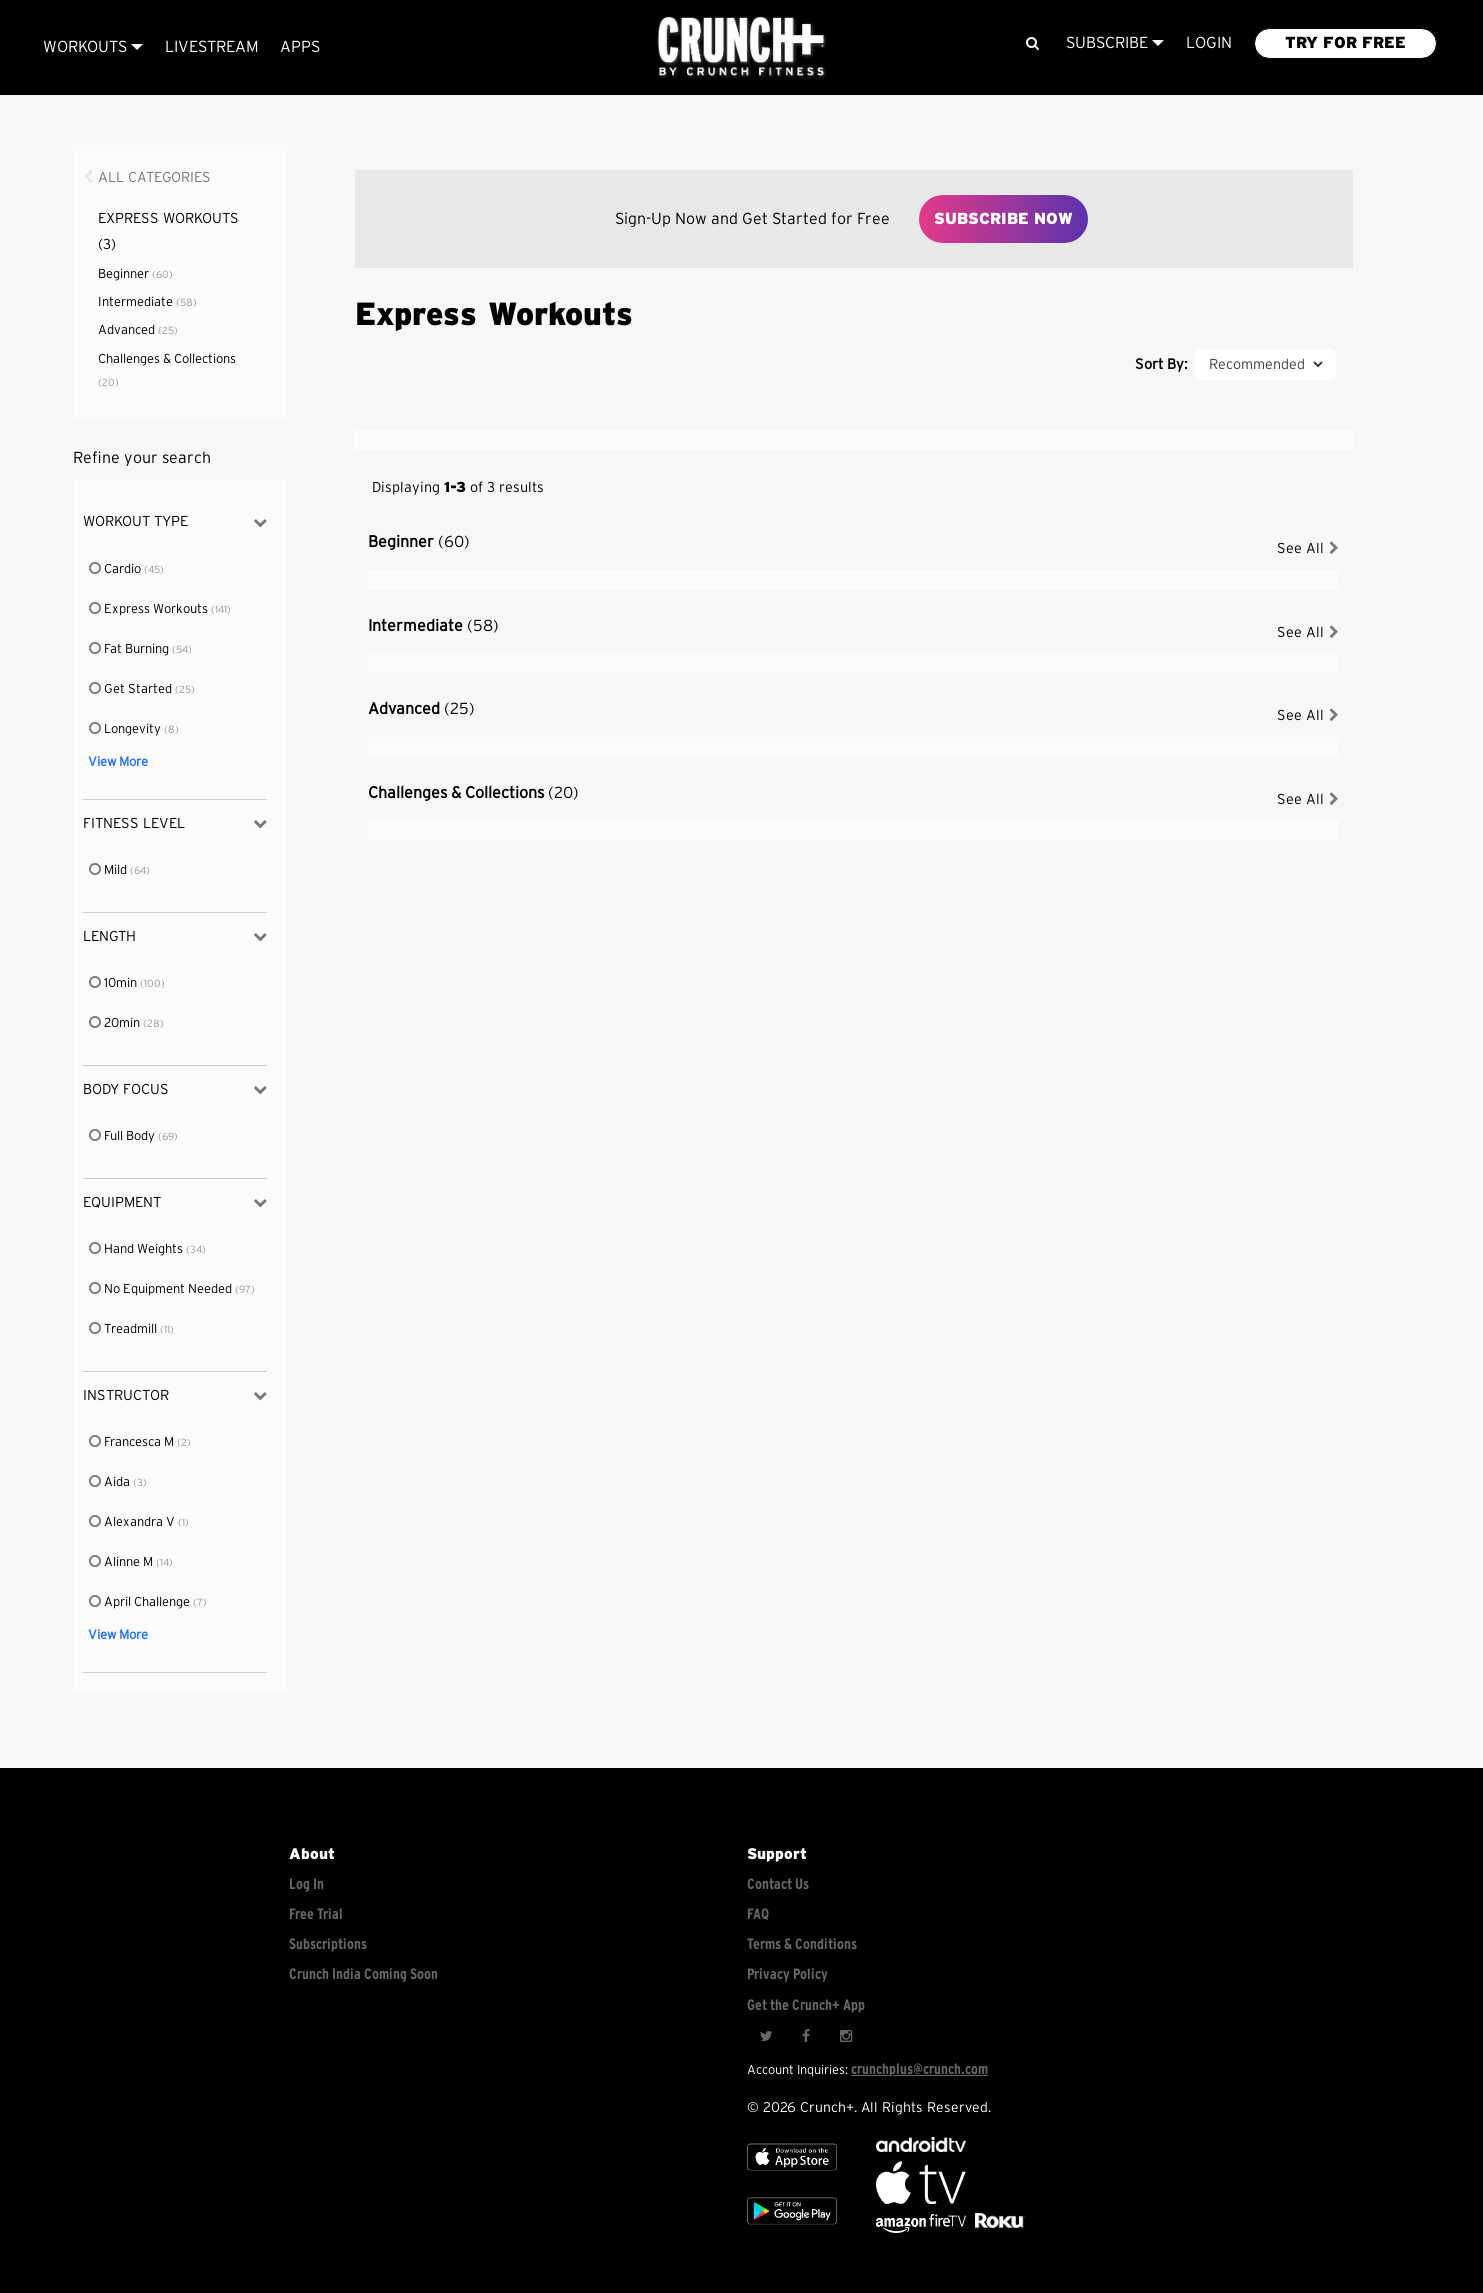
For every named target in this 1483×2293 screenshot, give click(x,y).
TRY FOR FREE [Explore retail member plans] (1345, 43)
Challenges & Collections (473, 793)
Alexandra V (133, 1522)
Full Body (123, 1136)
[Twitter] (766, 2037)
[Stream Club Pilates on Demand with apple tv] (997, 2228)
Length (174, 936)
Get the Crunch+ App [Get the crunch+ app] (806, 2005)
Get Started (131, 689)
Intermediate (147, 302)
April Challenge (140, 1602)
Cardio (116, 569)
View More (118, 762)
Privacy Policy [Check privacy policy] (787, 1974)
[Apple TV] (792, 2174)
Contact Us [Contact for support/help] (778, 1884)
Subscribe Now (1003, 219)
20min (115, 1023)
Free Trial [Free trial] (316, 1914)
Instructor (174, 1395)
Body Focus (174, 1089)
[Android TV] (921, 2147)
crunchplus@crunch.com (919, 2069)
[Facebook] (806, 2037)
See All (1308, 548)
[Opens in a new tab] (922, 2228)
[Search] (1032, 43)
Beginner (135, 274)
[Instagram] (846, 2037)
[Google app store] (792, 2228)
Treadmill (124, 1329)
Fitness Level (174, 823)
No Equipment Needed (161, 1289)
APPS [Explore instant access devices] (300, 47)
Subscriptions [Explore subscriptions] (328, 1944)
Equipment (174, 1202)
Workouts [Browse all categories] (93, 47)
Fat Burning (130, 649)
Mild (109, 870)
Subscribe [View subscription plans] (1115, 43)
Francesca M (132, 1442)
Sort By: (1161, 364)
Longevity (126, 729)
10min (114, 983)
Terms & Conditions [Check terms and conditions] (802, 1944)
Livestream (212, 47)
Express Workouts (149, 609)
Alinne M (122, 1562)
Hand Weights (137, 1249)
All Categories (154, 177)
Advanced (138, 330)
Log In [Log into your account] (306, 1884)
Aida (110, 1482)
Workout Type (174, 522)
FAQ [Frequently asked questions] (758, 1914)
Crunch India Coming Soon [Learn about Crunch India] (363, 1974)
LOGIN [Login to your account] (1209, 43)
